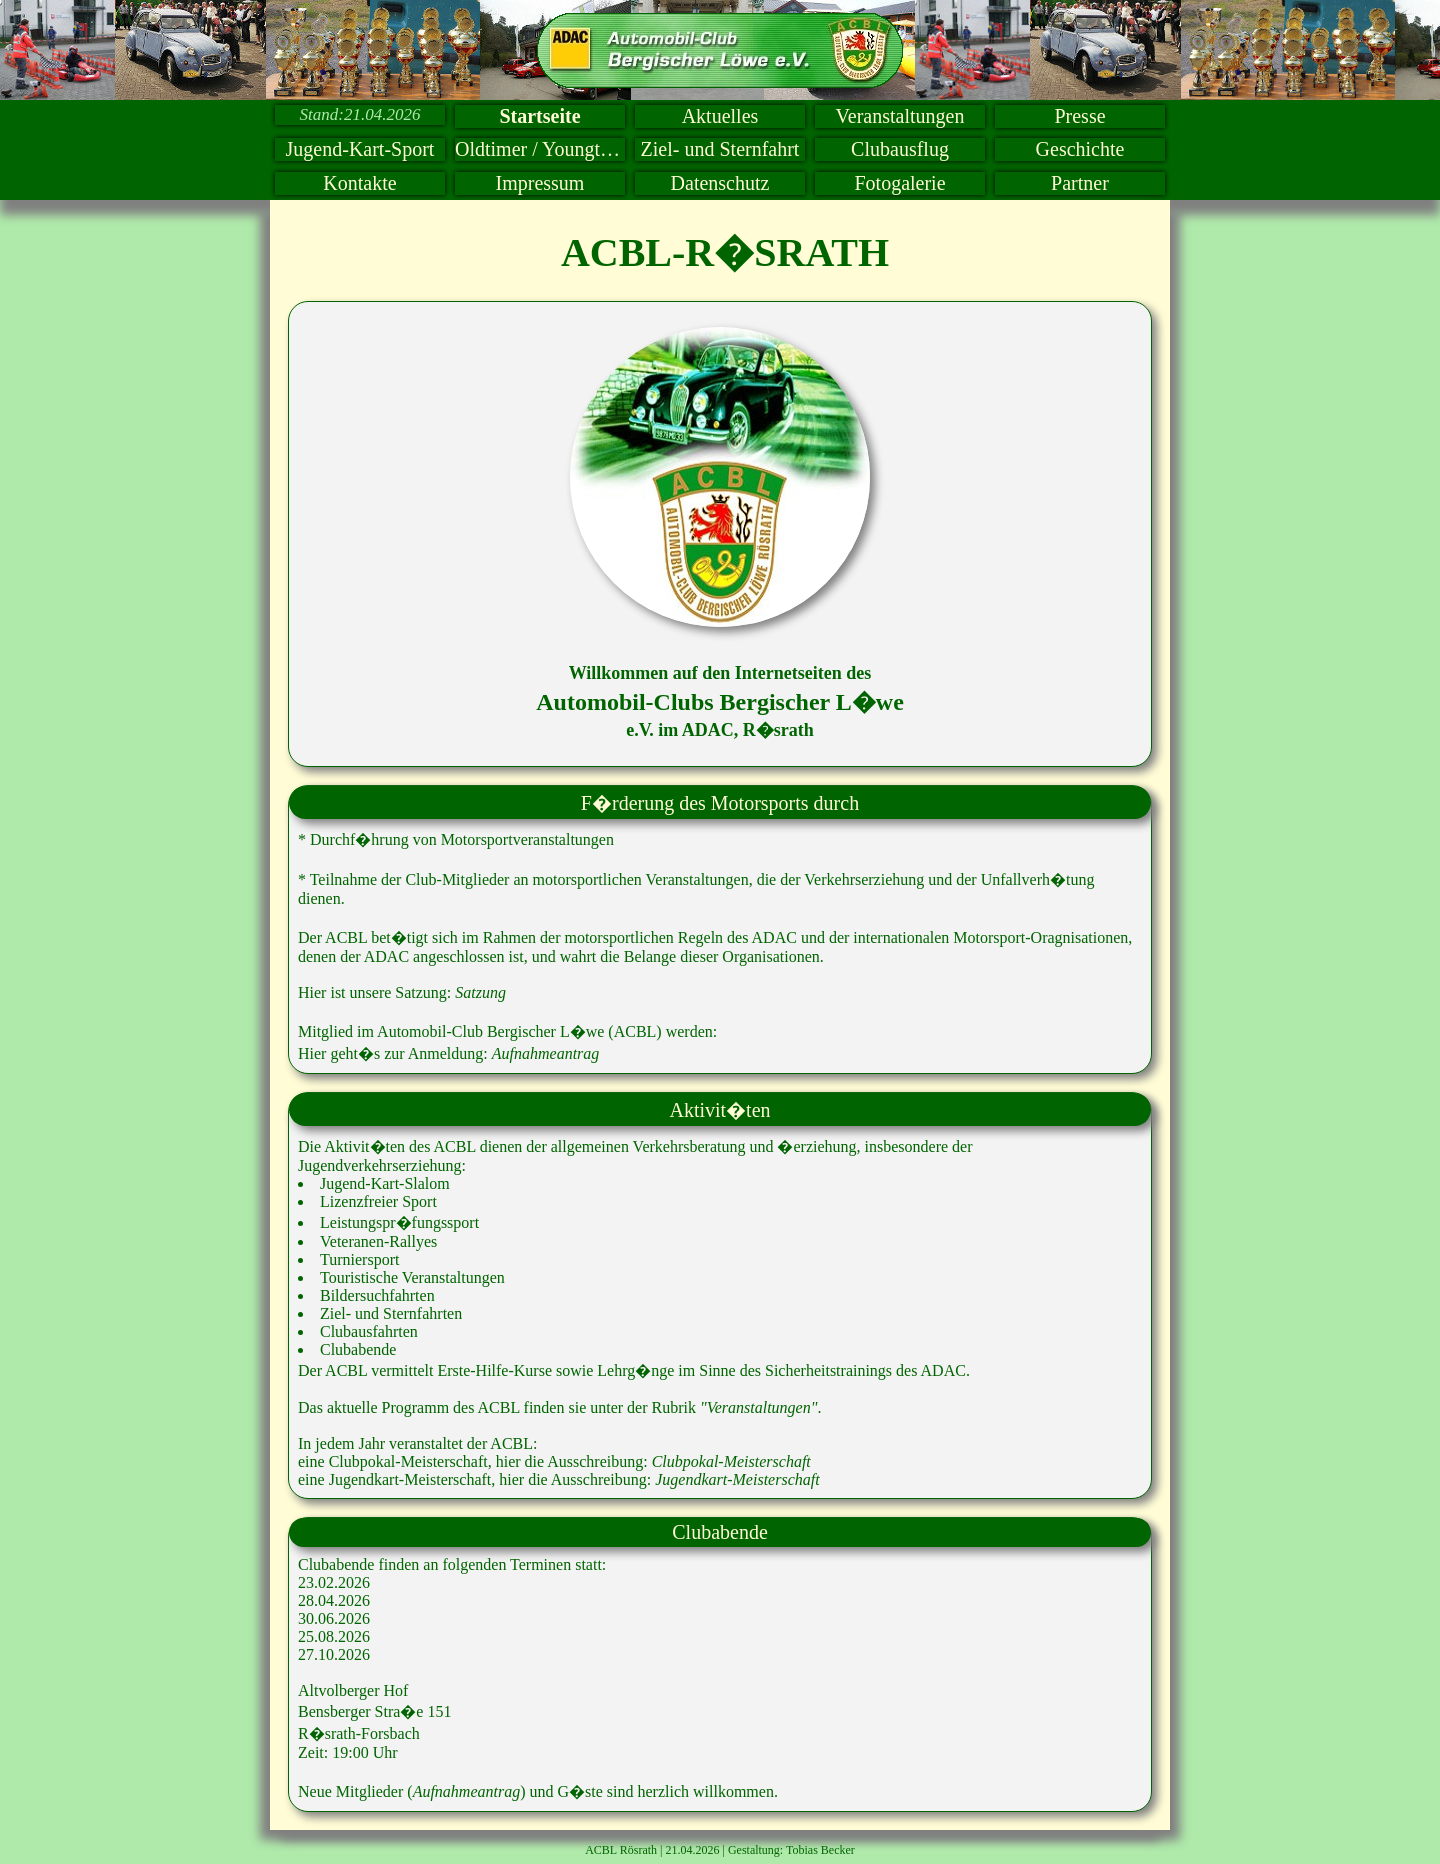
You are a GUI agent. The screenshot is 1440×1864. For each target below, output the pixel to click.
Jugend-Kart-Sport (360, 149)
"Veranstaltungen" (758, 1407)
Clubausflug (900, 149)
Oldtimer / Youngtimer (540, 149)
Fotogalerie (899, 183)
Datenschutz (720, 183)
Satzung (480, 992)
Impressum (540, 183)
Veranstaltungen (900, 116)
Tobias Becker (820, 1850)
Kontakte (359, 183)
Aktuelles (720, 116)
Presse (1079, 116)
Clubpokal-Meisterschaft (731, 1461)
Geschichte (1080, 149)
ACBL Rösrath (621, 1850)
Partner (1080, 183)
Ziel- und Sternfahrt (720, 149)
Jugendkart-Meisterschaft (737, 1479)
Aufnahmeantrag (546, 1053)
